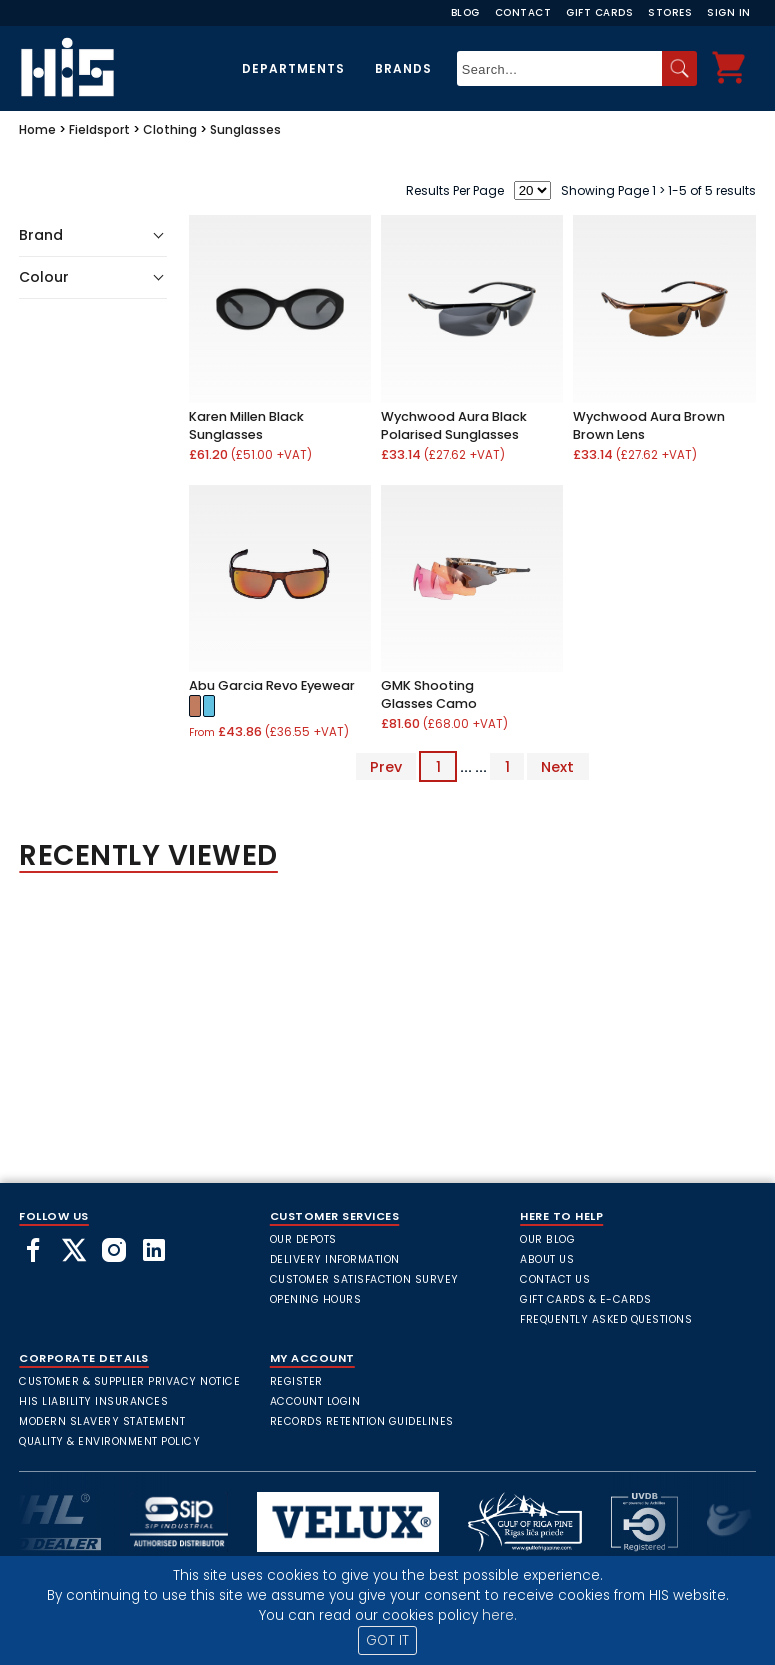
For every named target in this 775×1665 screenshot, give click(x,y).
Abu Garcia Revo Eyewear (272, 685)
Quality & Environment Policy (109, 1441)
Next (557, 767)
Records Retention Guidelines (362, 1421)
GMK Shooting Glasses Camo (429, 694)
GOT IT (387, 1640)
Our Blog (547, 1239)
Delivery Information (335, 1259)
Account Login (315, 1401)
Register (296, 1381)
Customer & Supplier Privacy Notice (129, 1381)
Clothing (170, 129)
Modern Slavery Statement (102, 1421)
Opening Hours (316, 1299)
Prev (386, 767)
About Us (547, 1259)
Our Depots (303, 1239)
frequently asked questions (606, 1319)
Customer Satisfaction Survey (364, 1279)
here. (499, 1615)
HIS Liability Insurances (93, 1401)
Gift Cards (599, 12)
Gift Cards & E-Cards (585, 1299)
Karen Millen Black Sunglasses (246, 425)
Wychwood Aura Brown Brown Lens (649, 425)
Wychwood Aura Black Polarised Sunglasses (454, 425)
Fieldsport (99, 129)
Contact (523, 12)
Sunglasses (245, 129)
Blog (465, 12)
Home (37, 129)
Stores (670, 12)
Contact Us (555, 1279)
